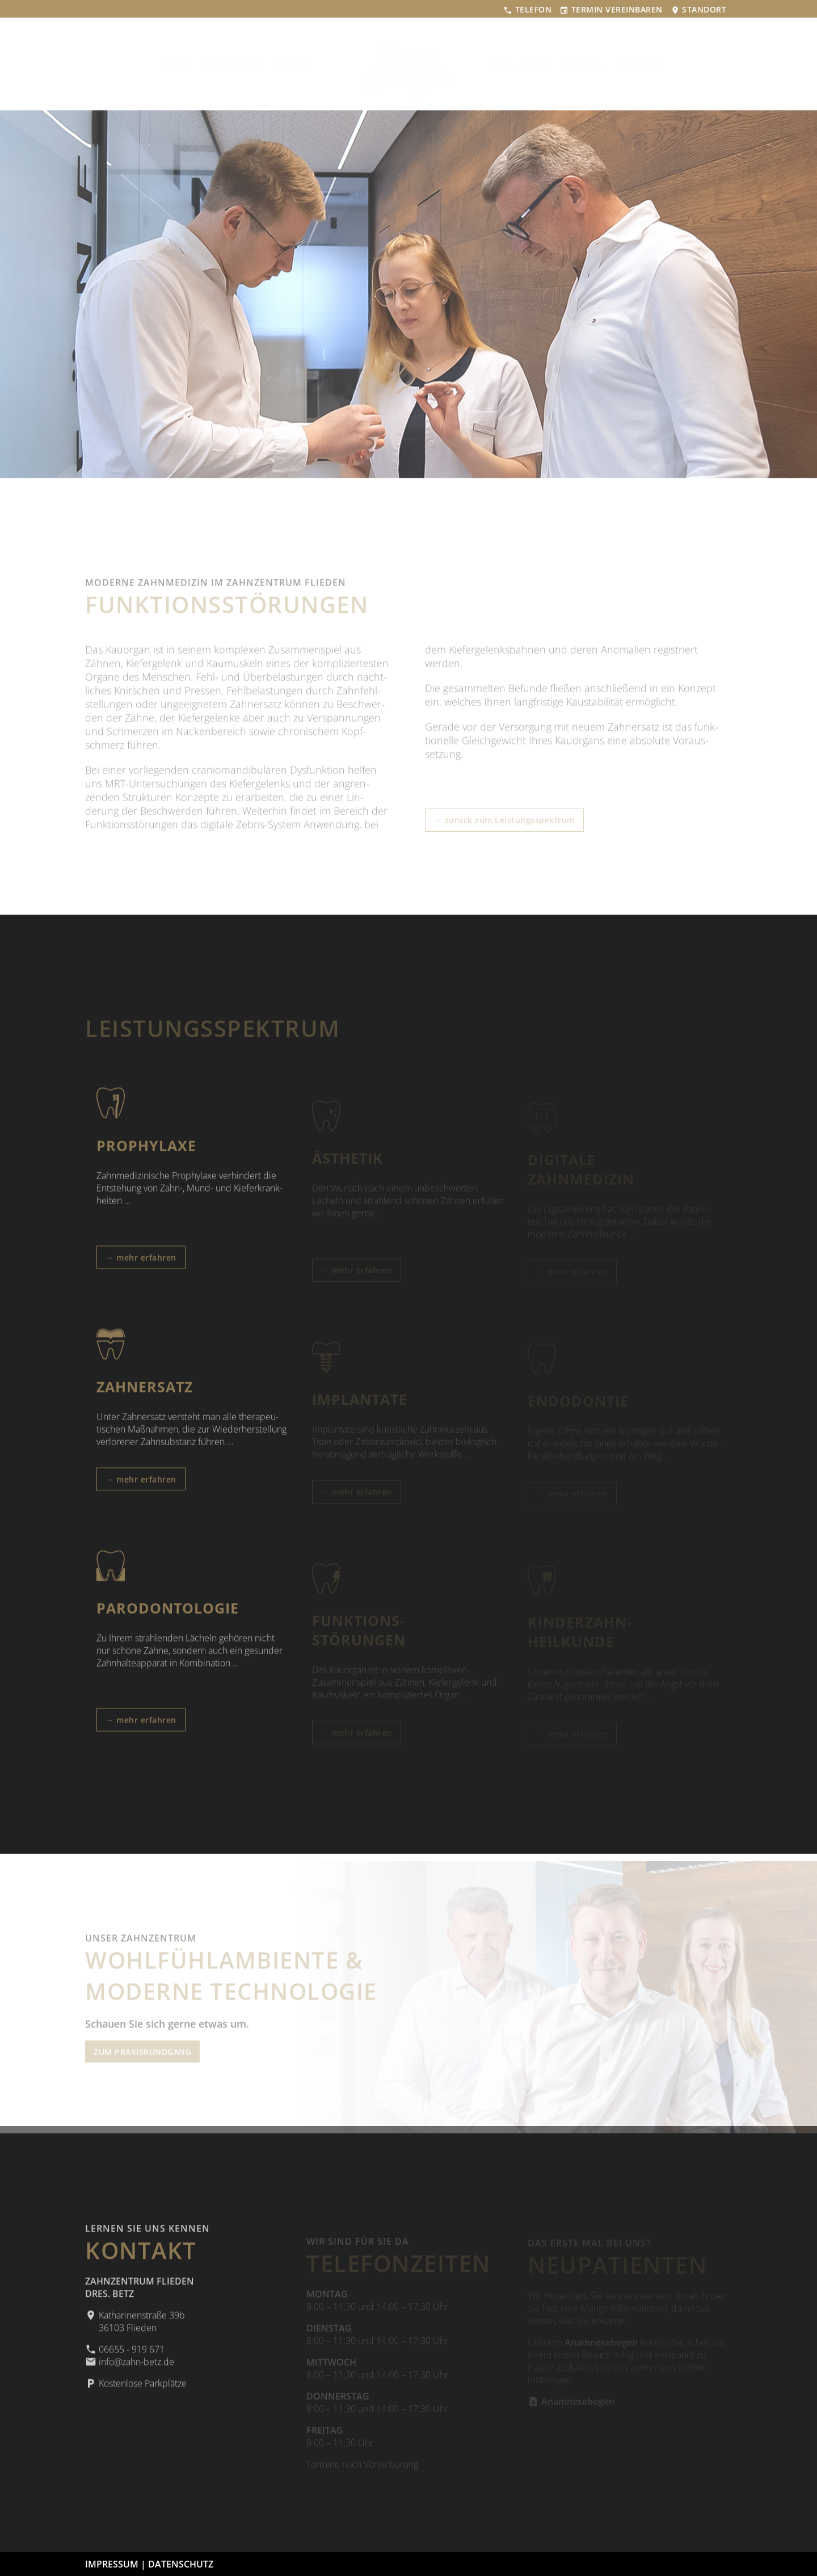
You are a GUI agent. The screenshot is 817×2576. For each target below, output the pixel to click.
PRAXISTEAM (252, 64)
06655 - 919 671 (125, 2358)
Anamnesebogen (571, 2403)
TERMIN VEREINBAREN (611, 9)
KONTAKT (630, 64)
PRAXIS (312, 64)
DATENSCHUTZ (180, 2564)
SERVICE (575, 64)
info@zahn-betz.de (129, 2370)
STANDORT (699, 9)
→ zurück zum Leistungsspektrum (504, 822)
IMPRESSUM (111, 2564)
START (194, 64)
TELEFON (527, 9)
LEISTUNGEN (512, 64)
